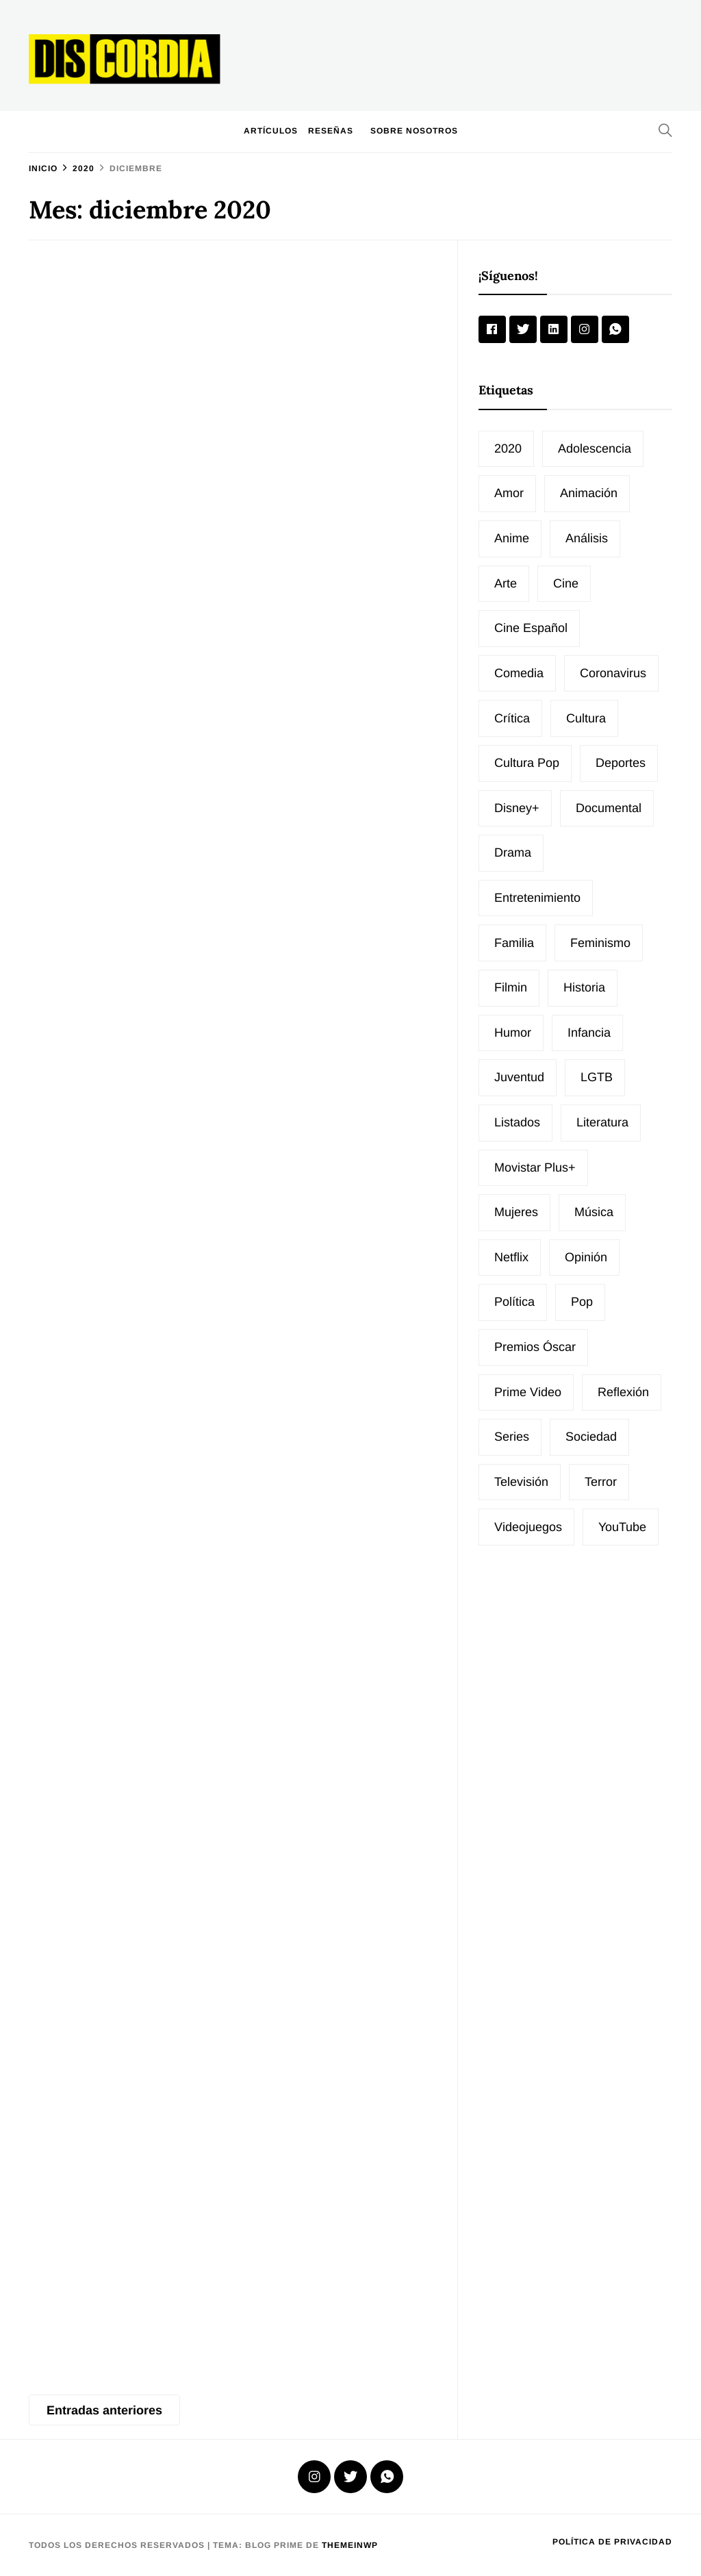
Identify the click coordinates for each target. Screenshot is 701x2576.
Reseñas (330, 131)
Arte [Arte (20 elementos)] (505, 583)
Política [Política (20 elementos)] (514, 1302)
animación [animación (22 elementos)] (588, 493)
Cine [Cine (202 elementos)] (565, 583)
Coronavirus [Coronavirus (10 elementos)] (613, 673)
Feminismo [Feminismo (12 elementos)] (600, 943)
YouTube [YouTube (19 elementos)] (622, 1527)
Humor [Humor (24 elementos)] (512, 1032)
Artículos (271, 131)
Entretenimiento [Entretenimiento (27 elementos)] (537, 898)
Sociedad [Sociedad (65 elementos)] (591, 1436)
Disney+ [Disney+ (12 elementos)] (516, 808)
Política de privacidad (612, 2542)
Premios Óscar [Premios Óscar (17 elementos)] (535, 1347)
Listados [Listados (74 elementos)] (517, 1122)
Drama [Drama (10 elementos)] (512, 852)
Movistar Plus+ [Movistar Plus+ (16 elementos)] (535, 1167)
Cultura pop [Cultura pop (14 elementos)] (526, 763)
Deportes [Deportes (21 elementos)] (621, 763)
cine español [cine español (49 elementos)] (531, 628)
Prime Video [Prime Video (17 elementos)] (527, 1392)
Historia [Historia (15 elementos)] (584, 987)
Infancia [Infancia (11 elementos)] (589, 1032)
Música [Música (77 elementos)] (593, 1212)
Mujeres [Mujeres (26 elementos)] (516, 1212)
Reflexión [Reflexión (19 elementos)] (623, 1392)
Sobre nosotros (414, 131)
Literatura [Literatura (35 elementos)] (602, 1122)
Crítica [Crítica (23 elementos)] (512, 718)
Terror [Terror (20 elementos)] (601, 1482)
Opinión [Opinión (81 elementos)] (586, 1257)
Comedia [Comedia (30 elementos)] (519, 673)
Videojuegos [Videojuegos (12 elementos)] (528, 1527)
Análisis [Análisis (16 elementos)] (586, 538)
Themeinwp (350, 2545)
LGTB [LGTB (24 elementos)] (597, 1077)
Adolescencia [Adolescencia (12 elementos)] (594, 448)
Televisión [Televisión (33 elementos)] (521, 1482)
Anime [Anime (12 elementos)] (511, 538)
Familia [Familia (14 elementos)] (514, 943)
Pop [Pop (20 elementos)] (582, 1302)
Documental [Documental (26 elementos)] (608, 808)
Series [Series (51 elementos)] (511, 1436)
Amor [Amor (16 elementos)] (509, 493)
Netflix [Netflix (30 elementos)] (511, 1257)
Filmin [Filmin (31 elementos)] (510, 987)
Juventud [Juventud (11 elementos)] (519, 1077)
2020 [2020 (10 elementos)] (508, 448)
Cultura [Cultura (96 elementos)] (586, 718)
